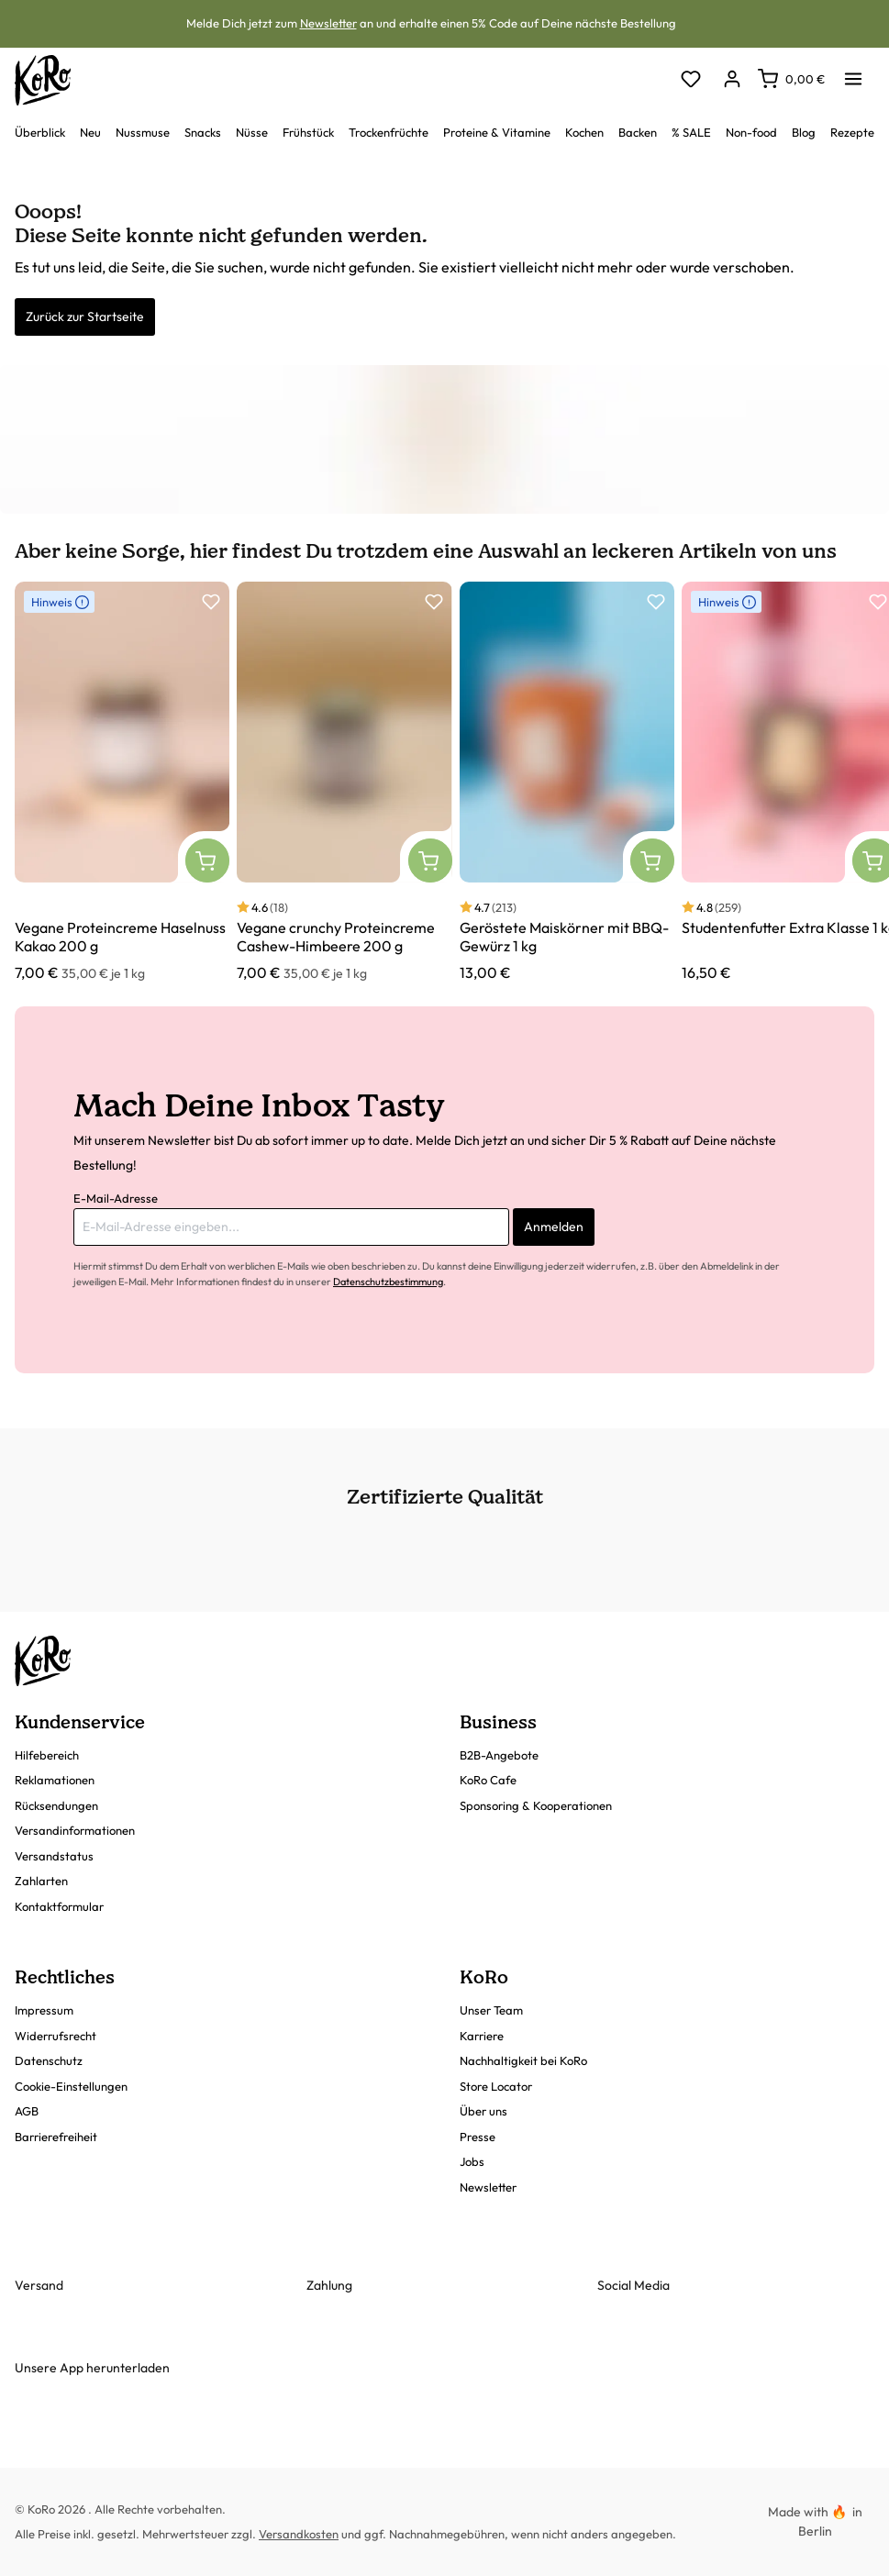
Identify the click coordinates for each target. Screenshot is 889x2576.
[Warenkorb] (791, 78)
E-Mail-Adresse (115, 1198)
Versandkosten (299, 2533)
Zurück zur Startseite (85, 316)
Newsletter (328, 23)
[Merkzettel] (690, 80)
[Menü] (853, 73)
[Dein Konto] (731, 80)
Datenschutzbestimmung (388, 1281)
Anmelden (553, 1226)
